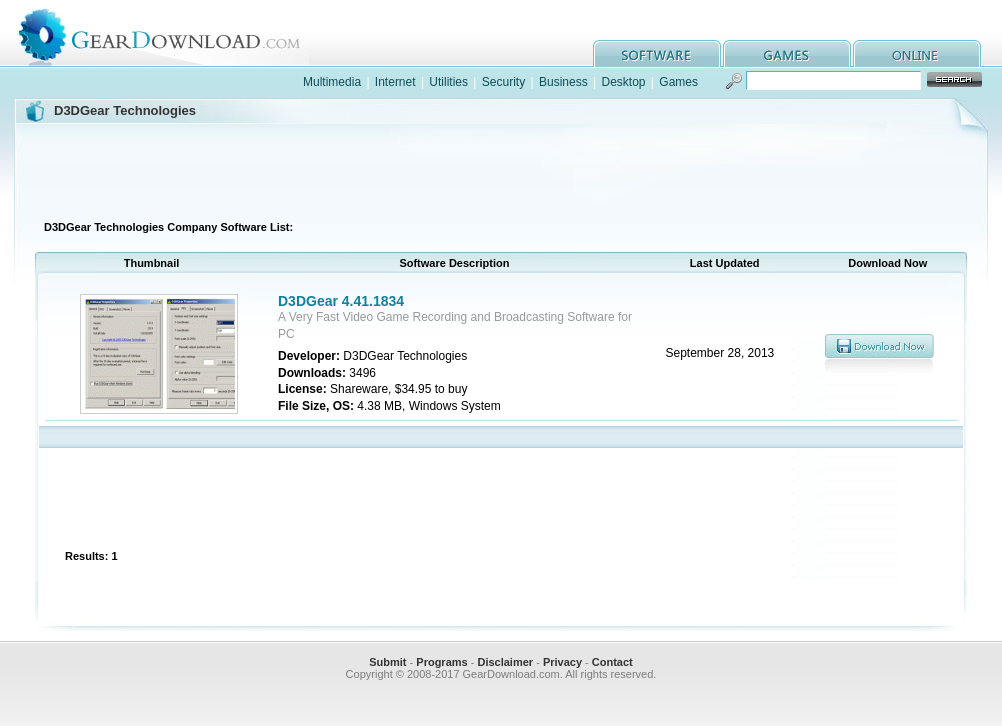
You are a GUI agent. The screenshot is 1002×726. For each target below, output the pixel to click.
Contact (612, 662)
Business (563, 82)
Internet (395, 82)
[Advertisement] (501, 169)
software (657, 53)
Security (503, 82)
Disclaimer (505, 662)
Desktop (623, 82)
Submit (387, 662)
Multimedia (332, 82)
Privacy (562, 662)
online (917, 53)
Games (678, 82)
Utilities (448, 82)
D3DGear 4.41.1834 (341, 301)
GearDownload (174, 33)
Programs (441, 662)
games (787, 53)
